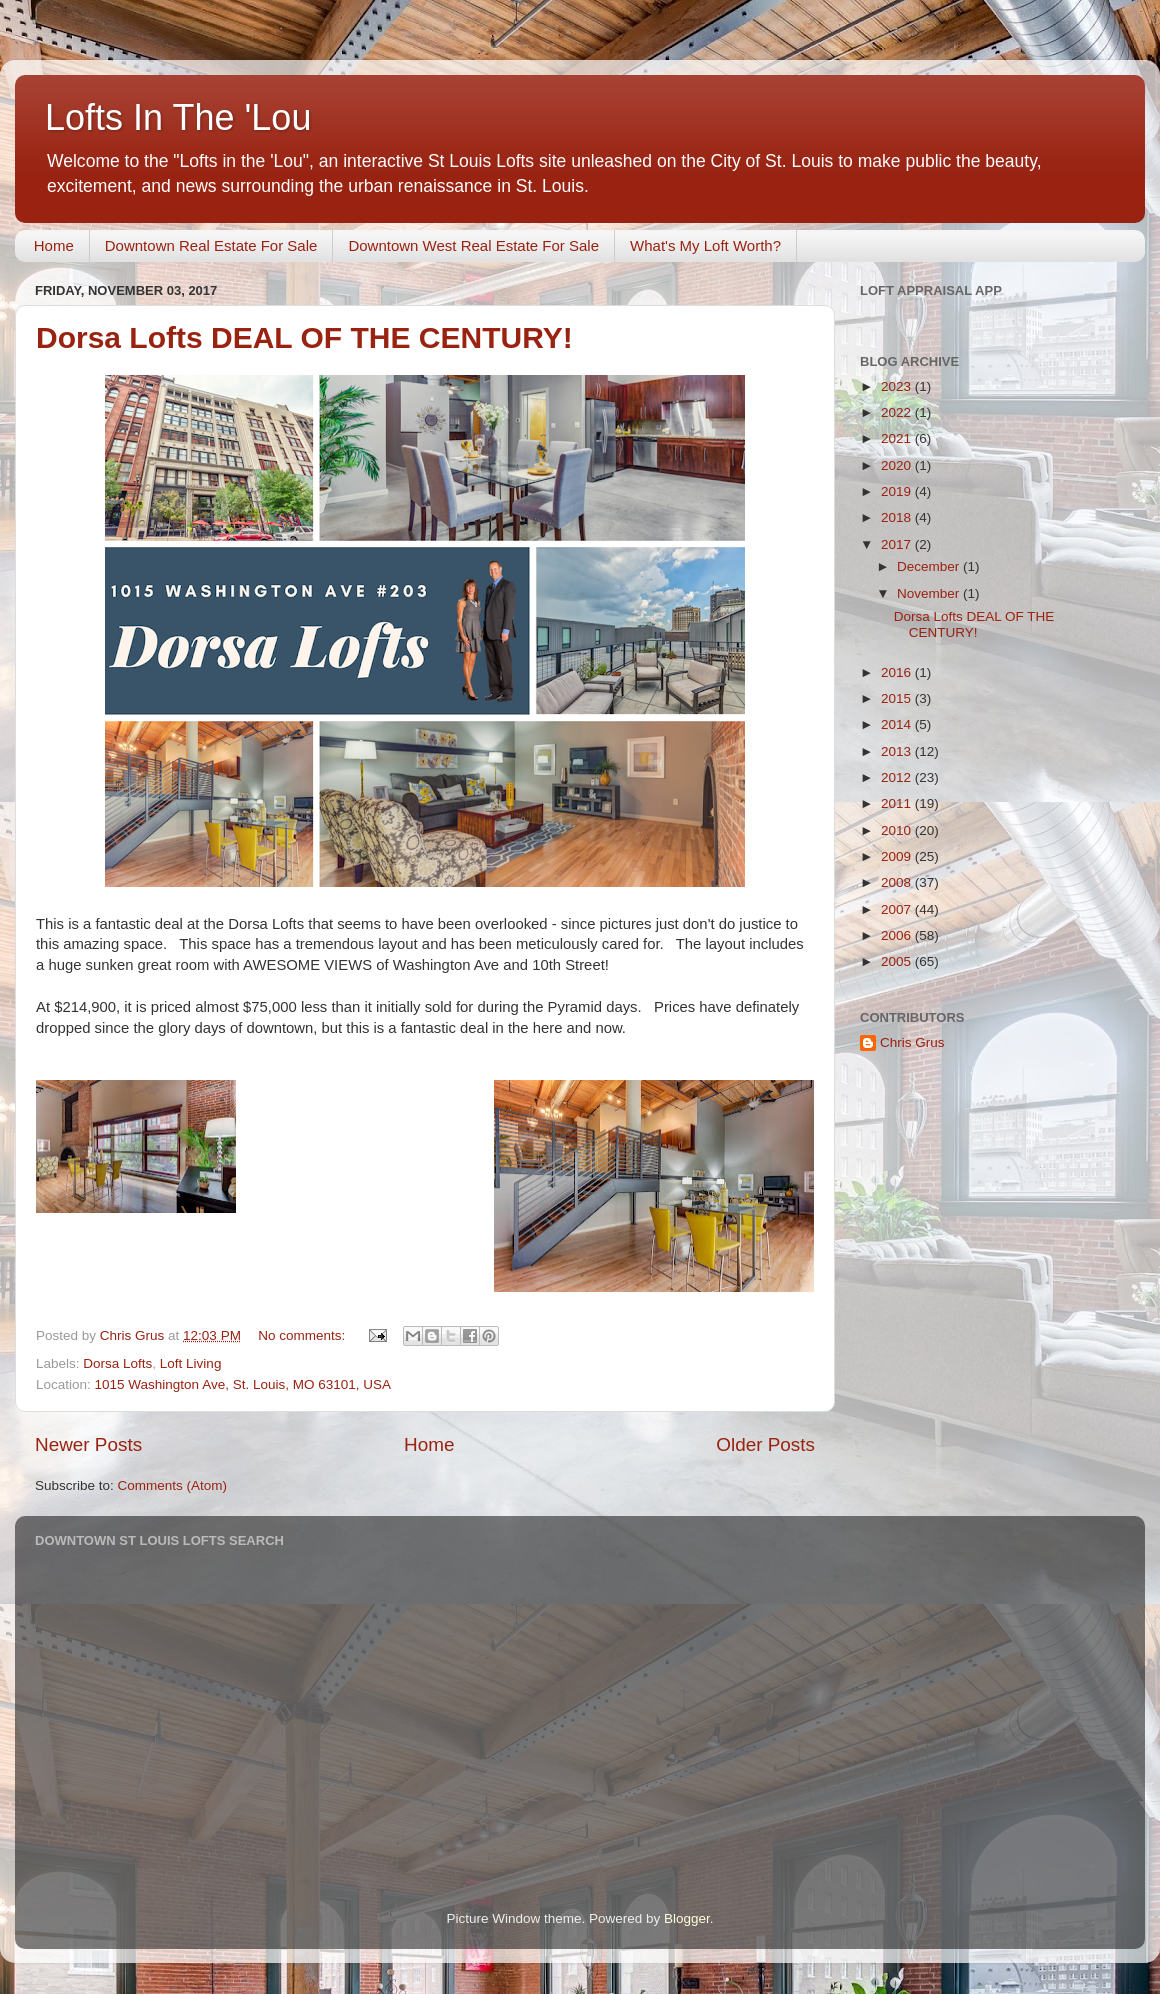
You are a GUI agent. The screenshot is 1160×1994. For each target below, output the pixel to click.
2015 (898, 698)
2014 (898, 724)
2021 (898, 438)
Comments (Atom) (173, 1485)
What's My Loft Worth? (705, 245)
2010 (898, 830)
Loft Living (191, 1363)
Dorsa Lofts (117, 1363)
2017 (898, 544)
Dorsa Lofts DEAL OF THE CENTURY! (304, 337)
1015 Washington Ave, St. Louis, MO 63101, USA (243, 1384)
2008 (898, 882)
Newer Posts (88, 1444)
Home (54, 245)
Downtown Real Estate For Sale (211, 245)
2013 (898, 751)
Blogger (687, 1918)
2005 (898, 961)
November (930, 593)
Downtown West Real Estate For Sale (473, 245)
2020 (898, 465)
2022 (898, 412)
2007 (898, 909)
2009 (898, 856)
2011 (898, 803)
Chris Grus (912, 1042)
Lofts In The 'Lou (178, 117)
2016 (898, 672)
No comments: (303, 1335)
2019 (898, 491)
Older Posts (765, 1444)
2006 (898, 935)
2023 (898, 386)
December (930, 566)
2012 (898, 777)
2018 (898, 517)
